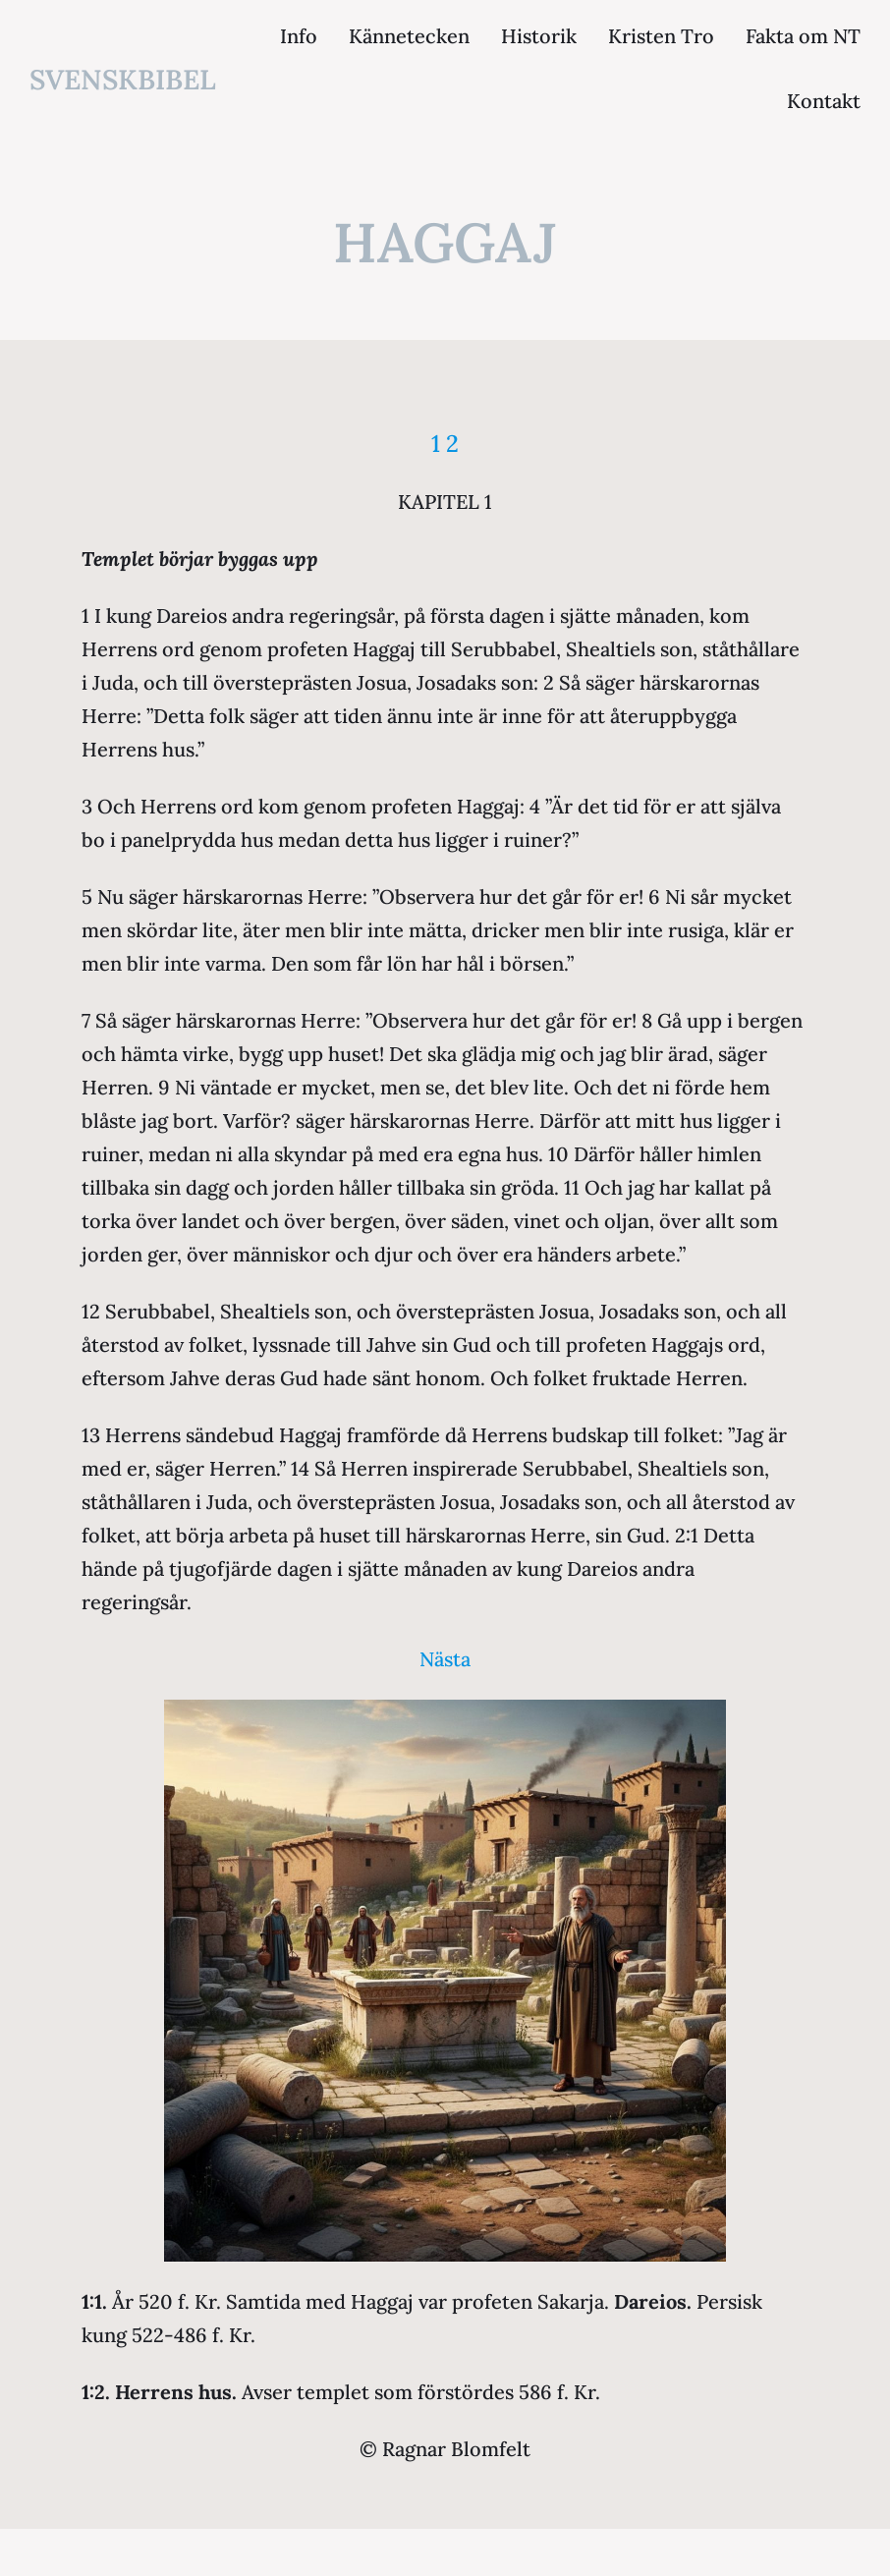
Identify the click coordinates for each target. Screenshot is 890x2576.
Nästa (445, 1659)
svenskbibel (122, 79)
